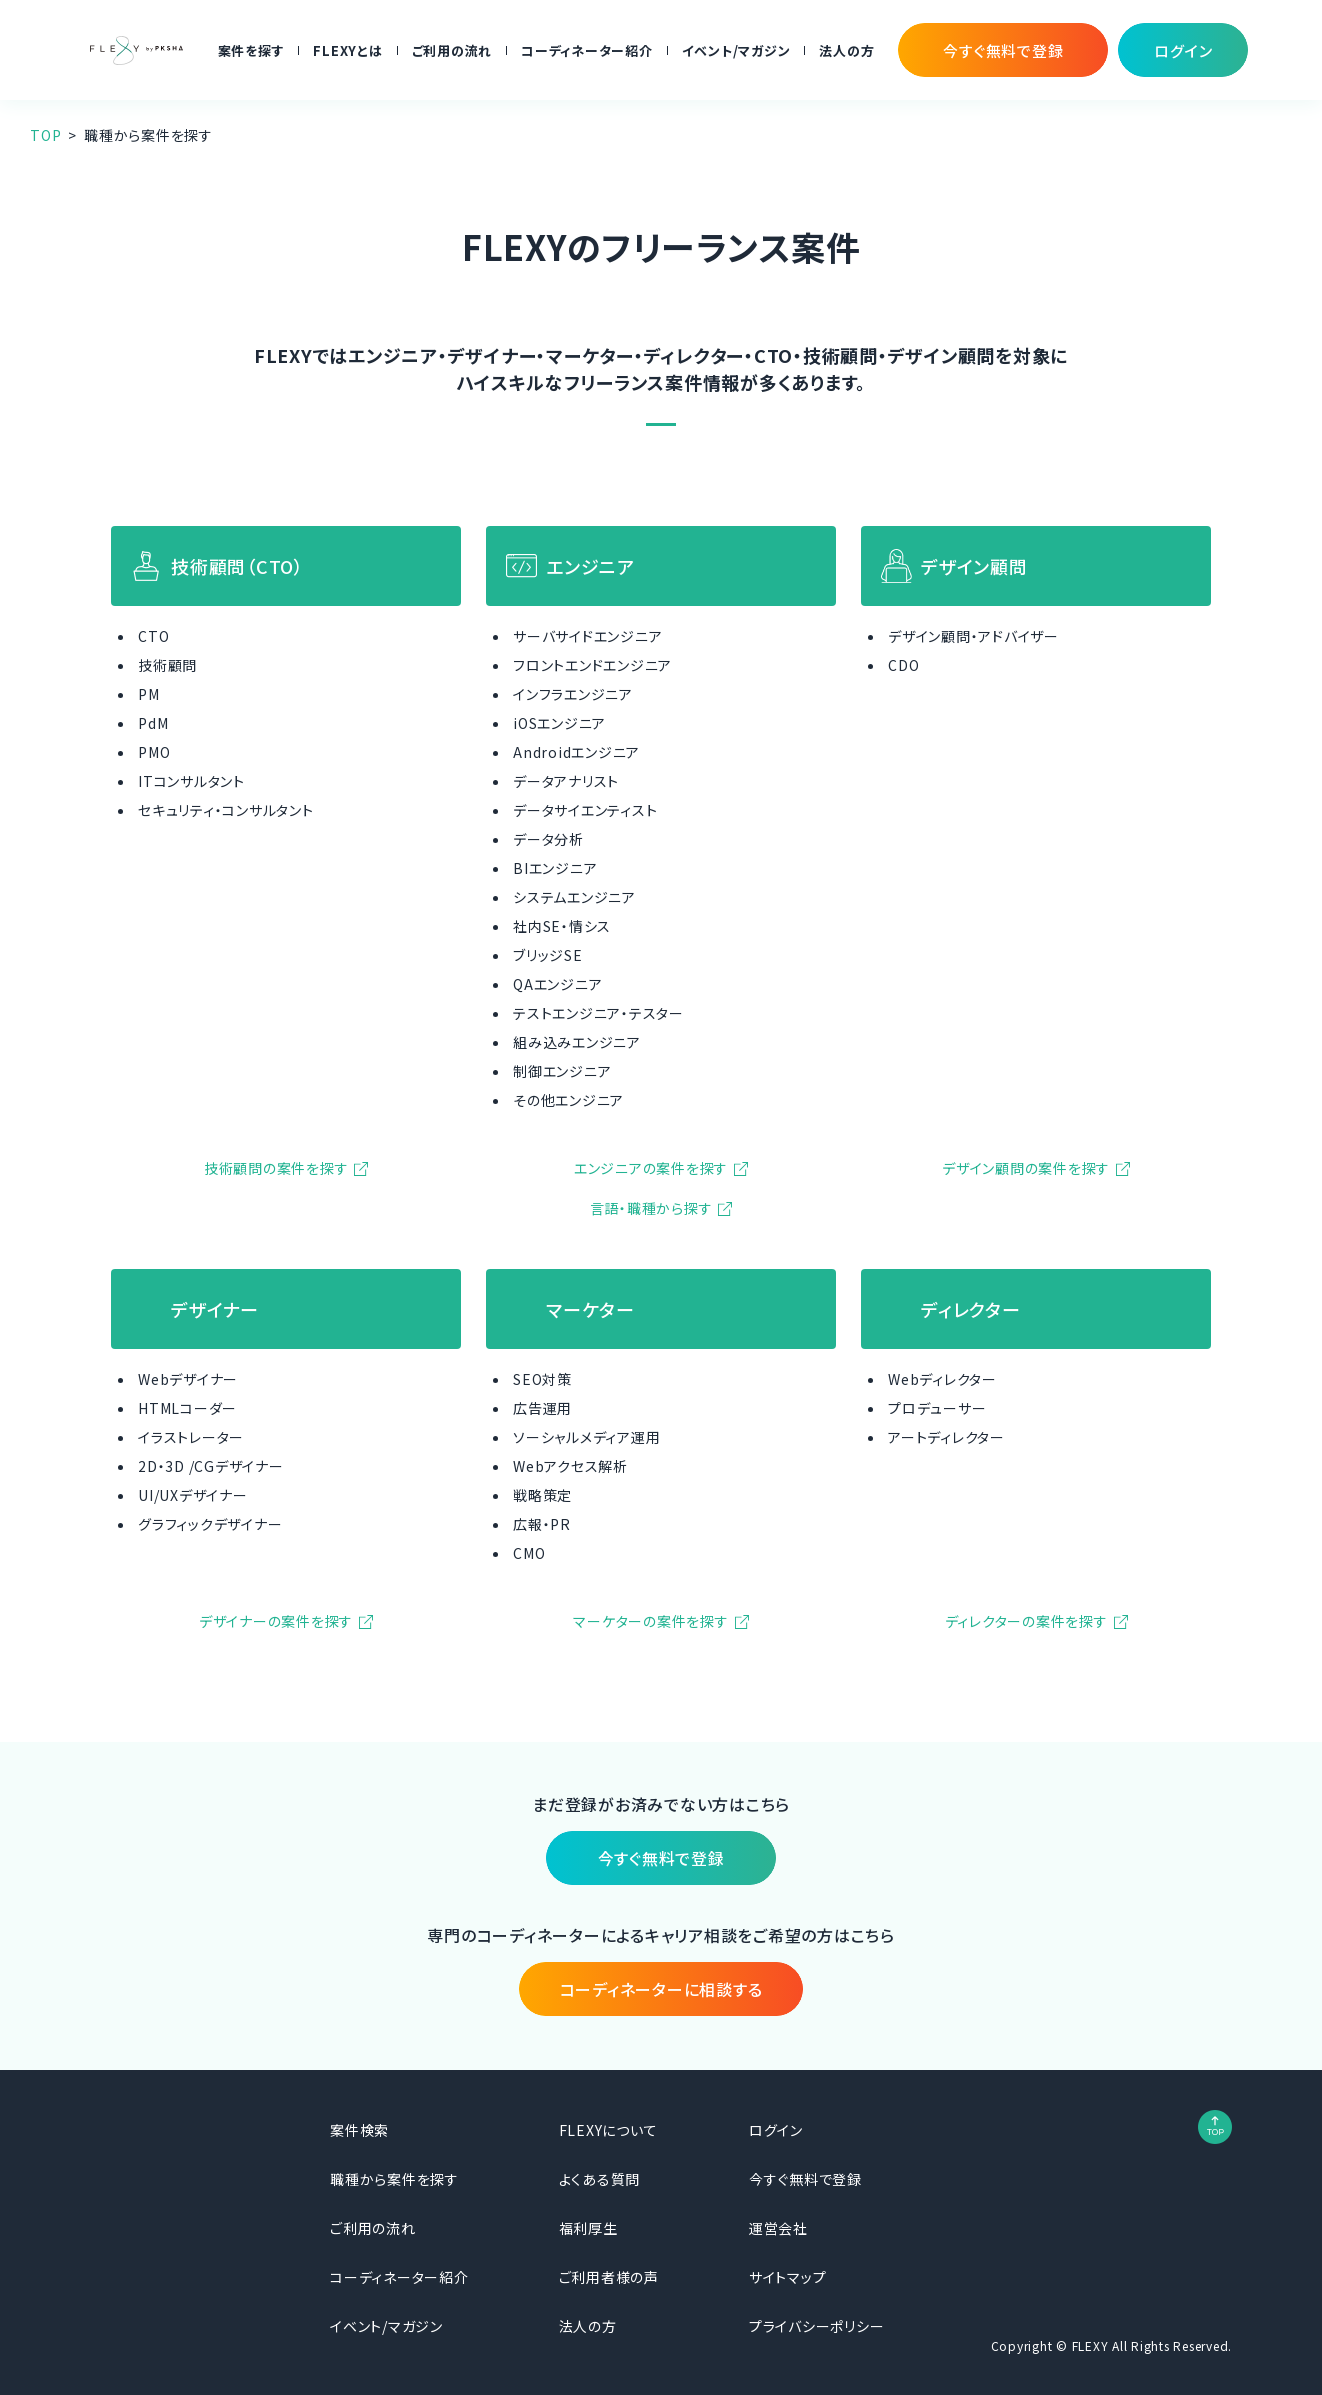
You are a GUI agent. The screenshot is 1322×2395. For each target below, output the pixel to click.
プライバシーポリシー (817, 2326)
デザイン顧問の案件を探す (1026, 1168)
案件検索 (359, 2130)
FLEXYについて (608, 2130)
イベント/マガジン (736, 50)
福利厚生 (588, 2228)
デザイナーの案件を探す (276, 1621)
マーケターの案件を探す (650, 1621)
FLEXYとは (347, 50)
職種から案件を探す (394, 2179)
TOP (45, 135)
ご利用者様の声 (609, 2277)
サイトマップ (788, 2277)
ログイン (776, 2130)
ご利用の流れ (452, 50)
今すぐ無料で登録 (805, 2179)
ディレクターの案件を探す (1026, 1621)
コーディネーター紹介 (587, 50)
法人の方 (846, 50)
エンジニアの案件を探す (651, 1168)
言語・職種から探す (651, 1208)
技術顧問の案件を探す (276, 1168)
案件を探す (251, 50)
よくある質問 (600, 2179)
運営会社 (778, 2228)
